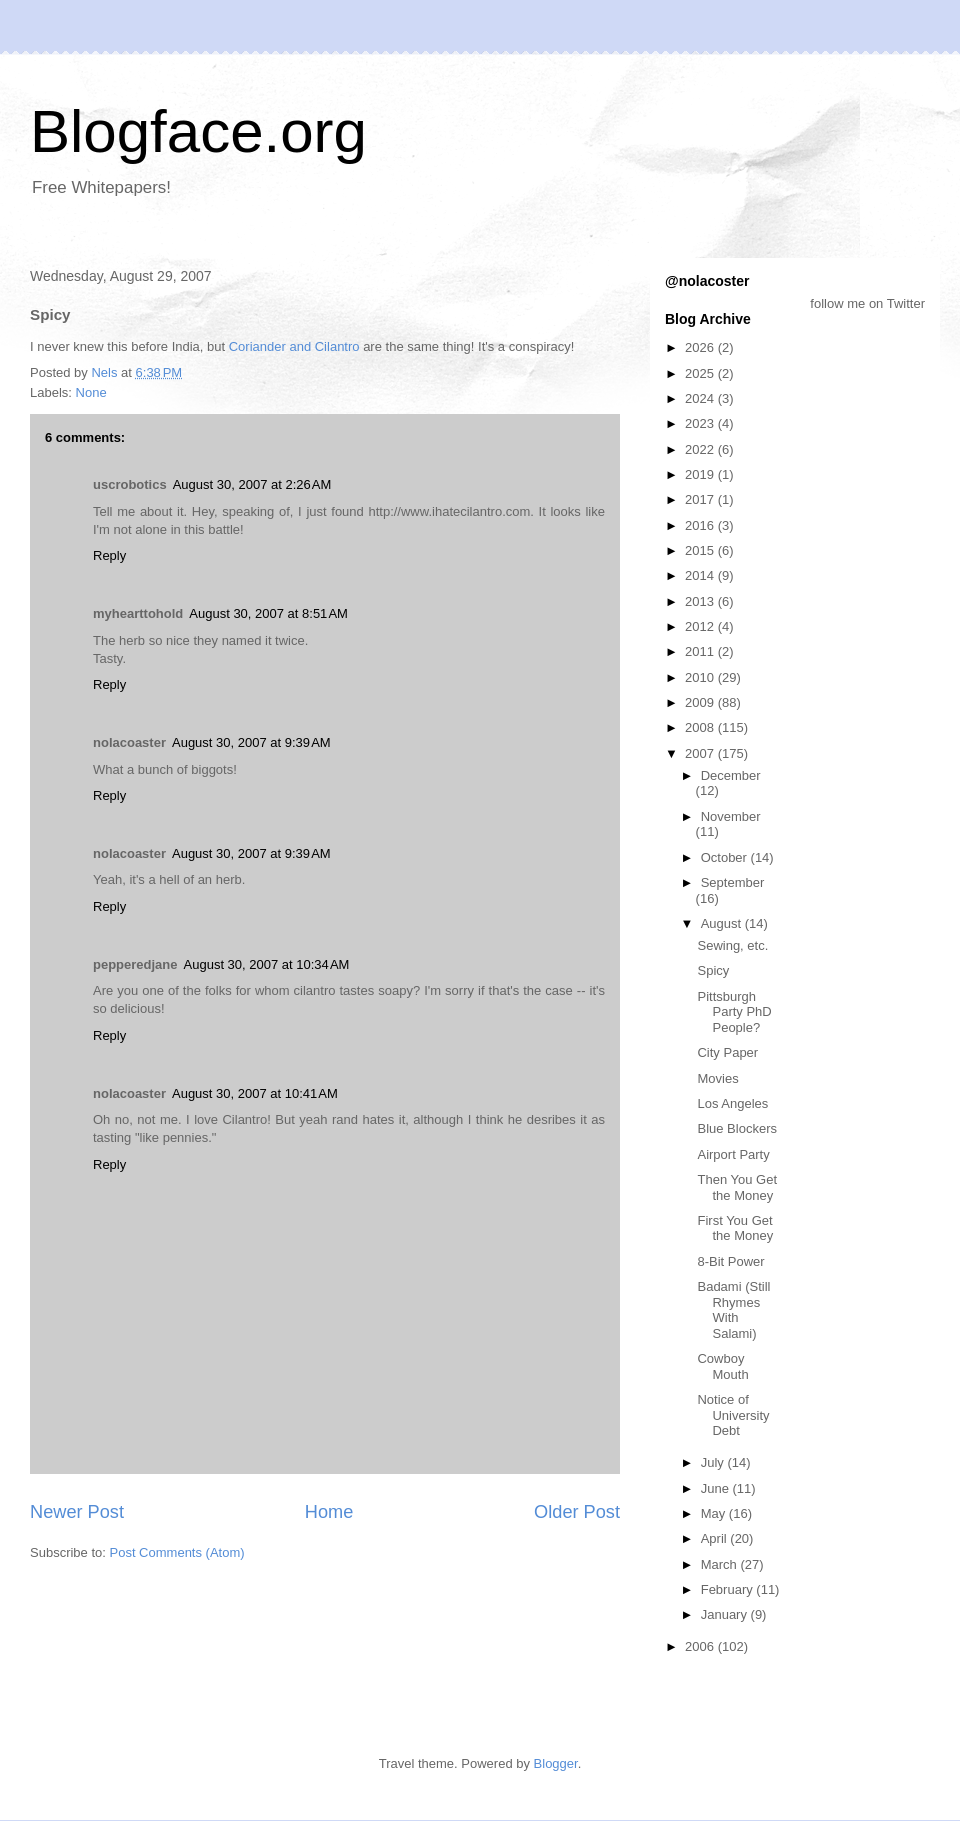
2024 (701, 398)
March (721, 1564)
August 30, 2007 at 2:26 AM (252, 484)
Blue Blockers (736, 1128)
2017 (701, 499)
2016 (701, 525)
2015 (701, 550)
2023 (701, 423)
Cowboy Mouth (722, 1366)
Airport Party (733, 1154)
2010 (701, 677)
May (715, 1513)
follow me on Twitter (867, 303)
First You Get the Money (735, 1228)
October (726, 857)
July (714, 1462)
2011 (701, 651)
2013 (701, 601)
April (716, 1538)
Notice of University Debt (733, 1415)
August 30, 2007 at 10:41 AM (255, 1093)
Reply (109, 555)
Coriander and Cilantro (294, 346)
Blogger (556, 1763)
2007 (701, 753)
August (723, 923)
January (726, 1614)
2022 (701, 449)
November (731, 816)
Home (329, 1512)
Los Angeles (732, 1103)
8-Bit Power (730, 1261)
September (733, 882)
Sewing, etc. (732, 945)
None (91, 392)
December (731, 775)
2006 (701, 1646)
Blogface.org (198, 131)
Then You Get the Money (737, 1187)
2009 (701, 702)
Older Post (577, 1512)
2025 (701, 373)
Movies (717, 1078)
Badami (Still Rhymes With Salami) (733, 1310)
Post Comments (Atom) (177, 1552)
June (717, 1488)
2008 (701, 727)
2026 (701, 347)
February (729, 1589)
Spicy (713, 970)
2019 (701, 474)
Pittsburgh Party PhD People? (734, 1012)
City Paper (727, 1052)
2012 (701, 626)
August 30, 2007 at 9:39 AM (251, 742)
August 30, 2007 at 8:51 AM (268, 613)
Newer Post (77, 1512)
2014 (701, 575)
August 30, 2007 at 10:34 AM (267, 964)
